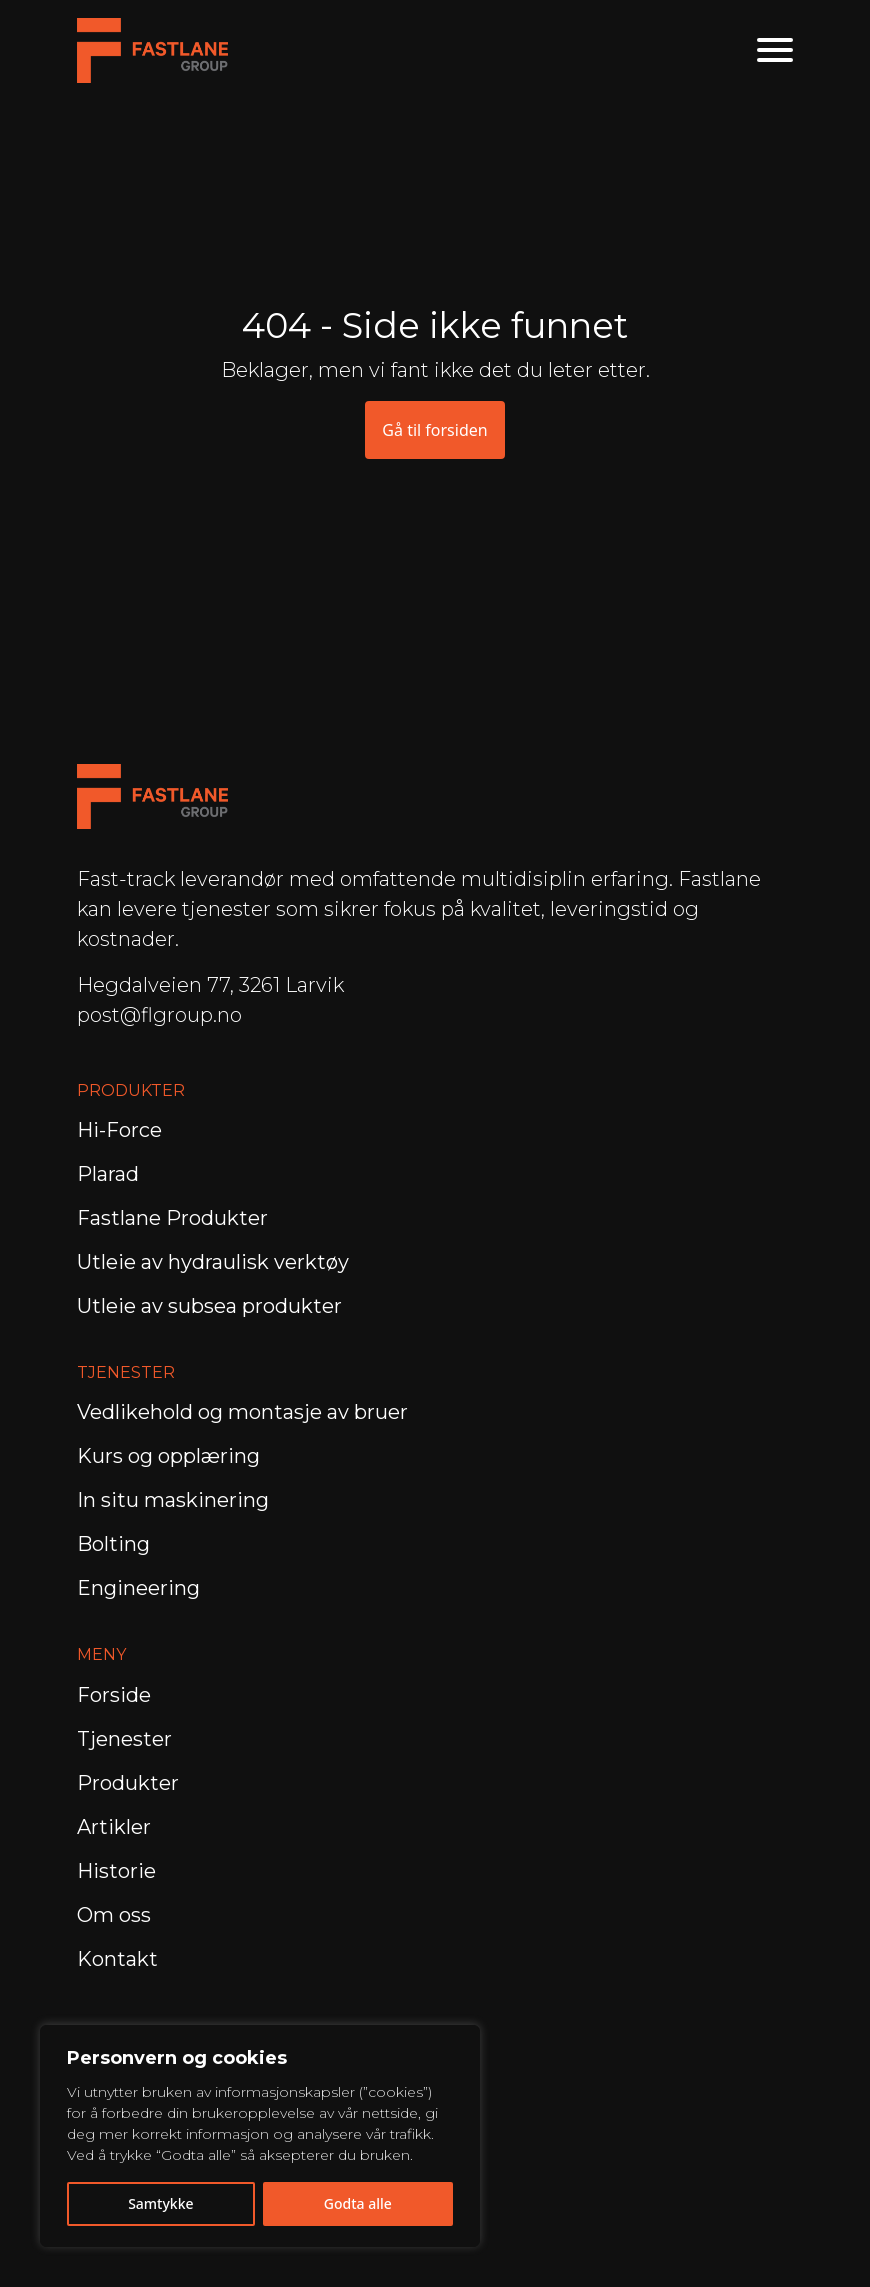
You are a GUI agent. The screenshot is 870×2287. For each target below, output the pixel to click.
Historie (116, 1871)
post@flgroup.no (159, 1015)
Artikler (114, 1827)
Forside (114, 1695)
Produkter (128, 1783)
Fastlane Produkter (172, 1218)
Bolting (116, 1544)
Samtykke (160, 2203)
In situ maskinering (173, 1500)
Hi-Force (119, 1130)
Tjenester (124, 1739)
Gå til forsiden (434, 430)
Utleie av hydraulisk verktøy (213, 1262)
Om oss (114, 1915)
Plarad (108, 1174)
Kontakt (117, 1959)
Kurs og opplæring (171, 1456)
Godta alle (358, 2203)
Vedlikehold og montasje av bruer (242, 1412)
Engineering (141, 1588)
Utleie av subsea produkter (209, 1306)
